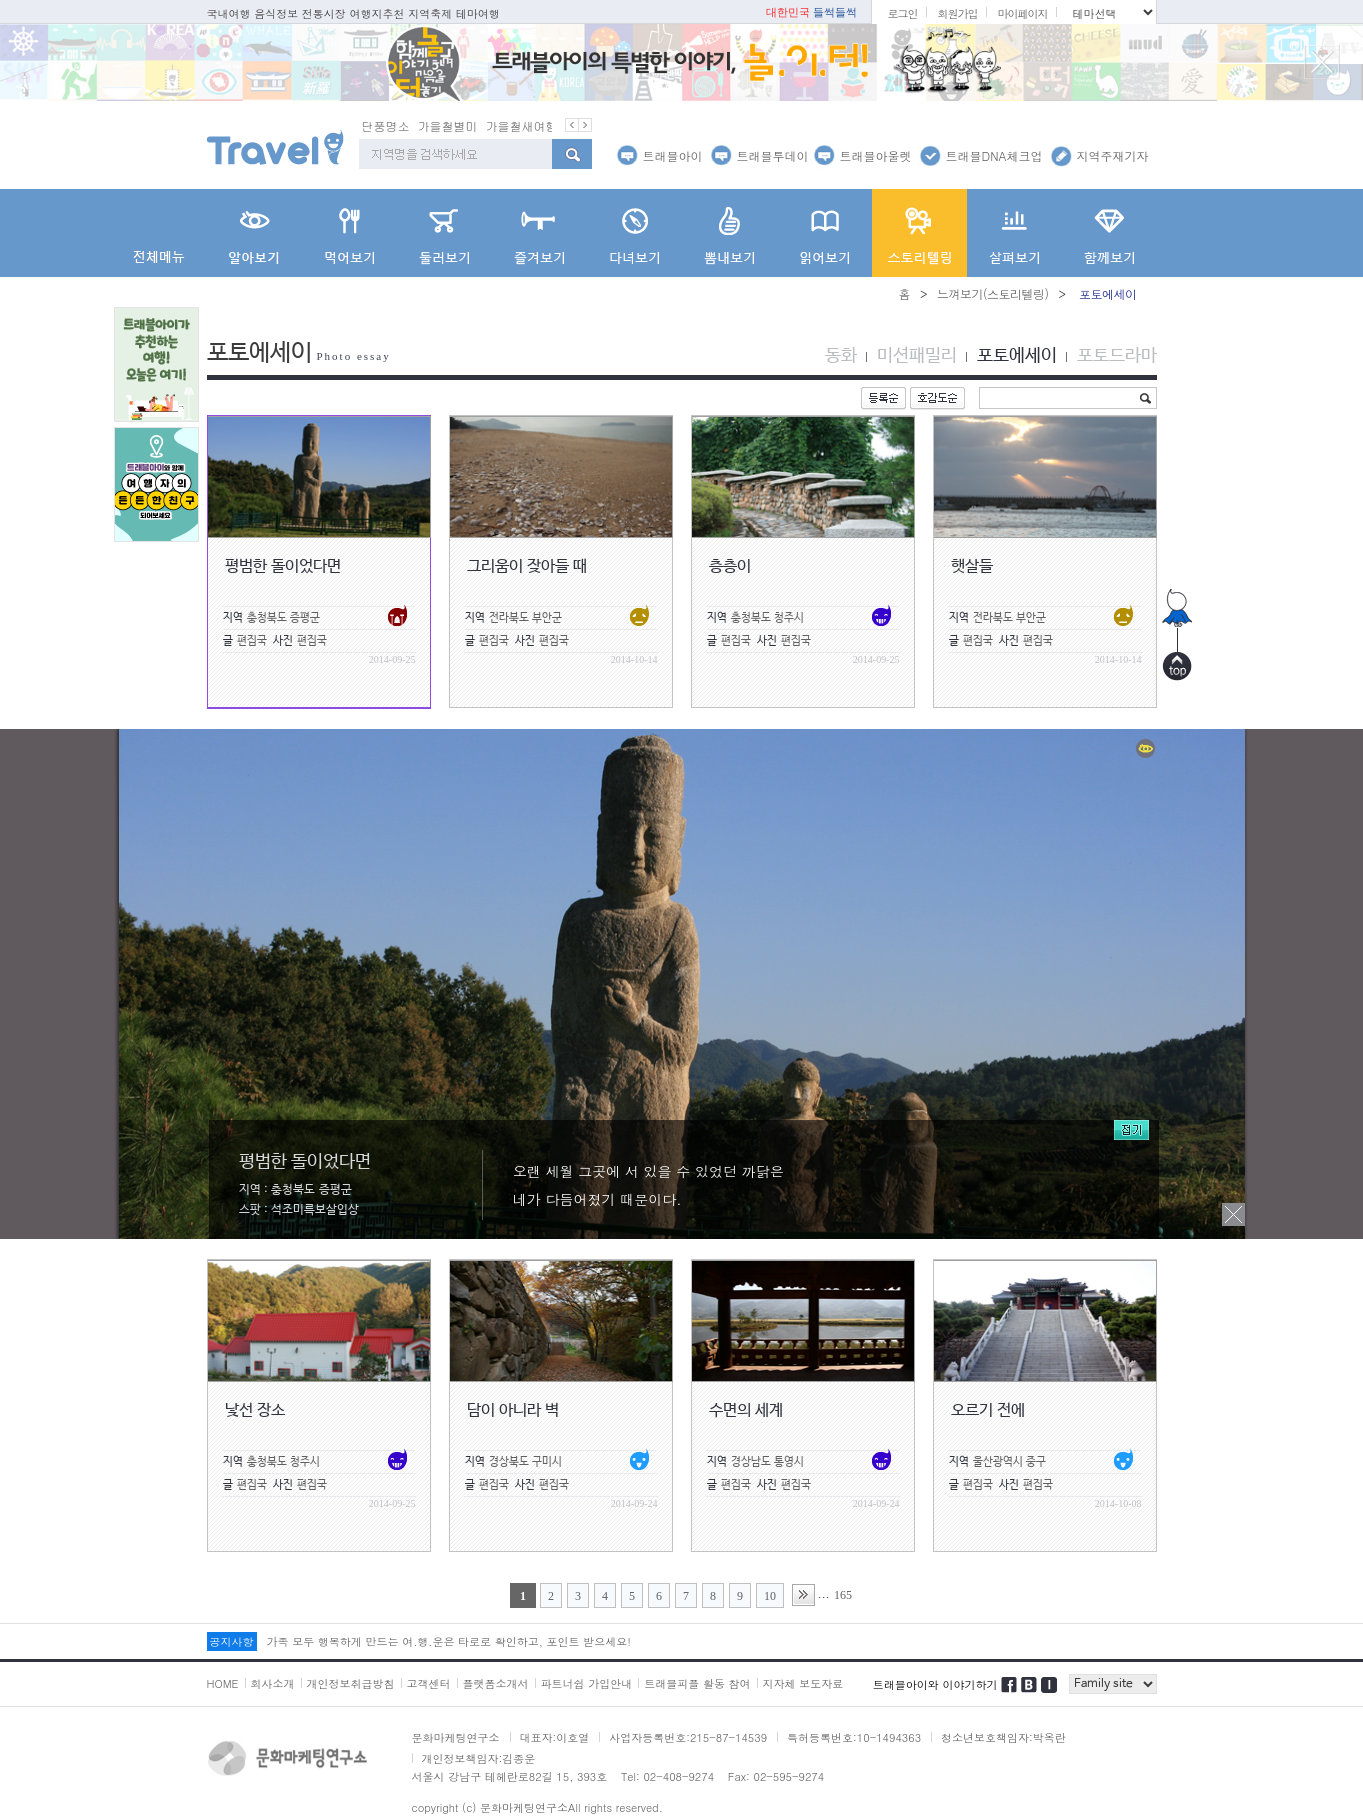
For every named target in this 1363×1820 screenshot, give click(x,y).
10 (770, 1595)
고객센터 (429, 1682)
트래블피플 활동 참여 (697, 1682)
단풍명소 (386, 124)
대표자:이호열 (555, 1736)
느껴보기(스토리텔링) (993, 292)
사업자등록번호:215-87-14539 (688, 1736)
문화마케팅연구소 (456, 1736)
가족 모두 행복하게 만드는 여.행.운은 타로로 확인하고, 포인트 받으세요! (449, 1640)
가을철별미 (448, 124)
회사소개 (273, 1682)
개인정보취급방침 (351, 1682)
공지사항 (232, 1640)
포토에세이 (1017, 355)
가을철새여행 (522, 124)
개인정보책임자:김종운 (479, 1757)
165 (843, 1594)
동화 (841, 355)
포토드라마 (1117, 355)
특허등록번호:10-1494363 (854, 1736)
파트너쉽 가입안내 (587, 1682)
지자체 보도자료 (803, 1682)
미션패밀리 (917, 355)
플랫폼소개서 (496, 1682)
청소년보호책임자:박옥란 (1003, 1736)
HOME (223, 1682)
